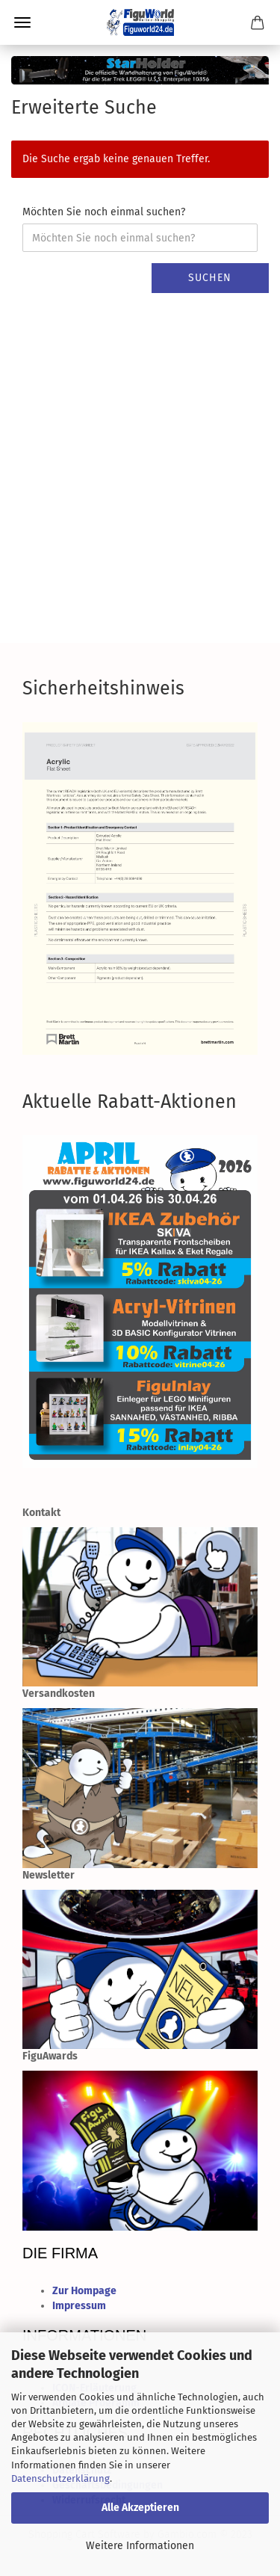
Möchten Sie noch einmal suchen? (103, 212)
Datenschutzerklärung (60, 2478)
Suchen (209, 277)
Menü (22, 22)
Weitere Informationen (140, 2545)
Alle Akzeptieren (140, 2507)
